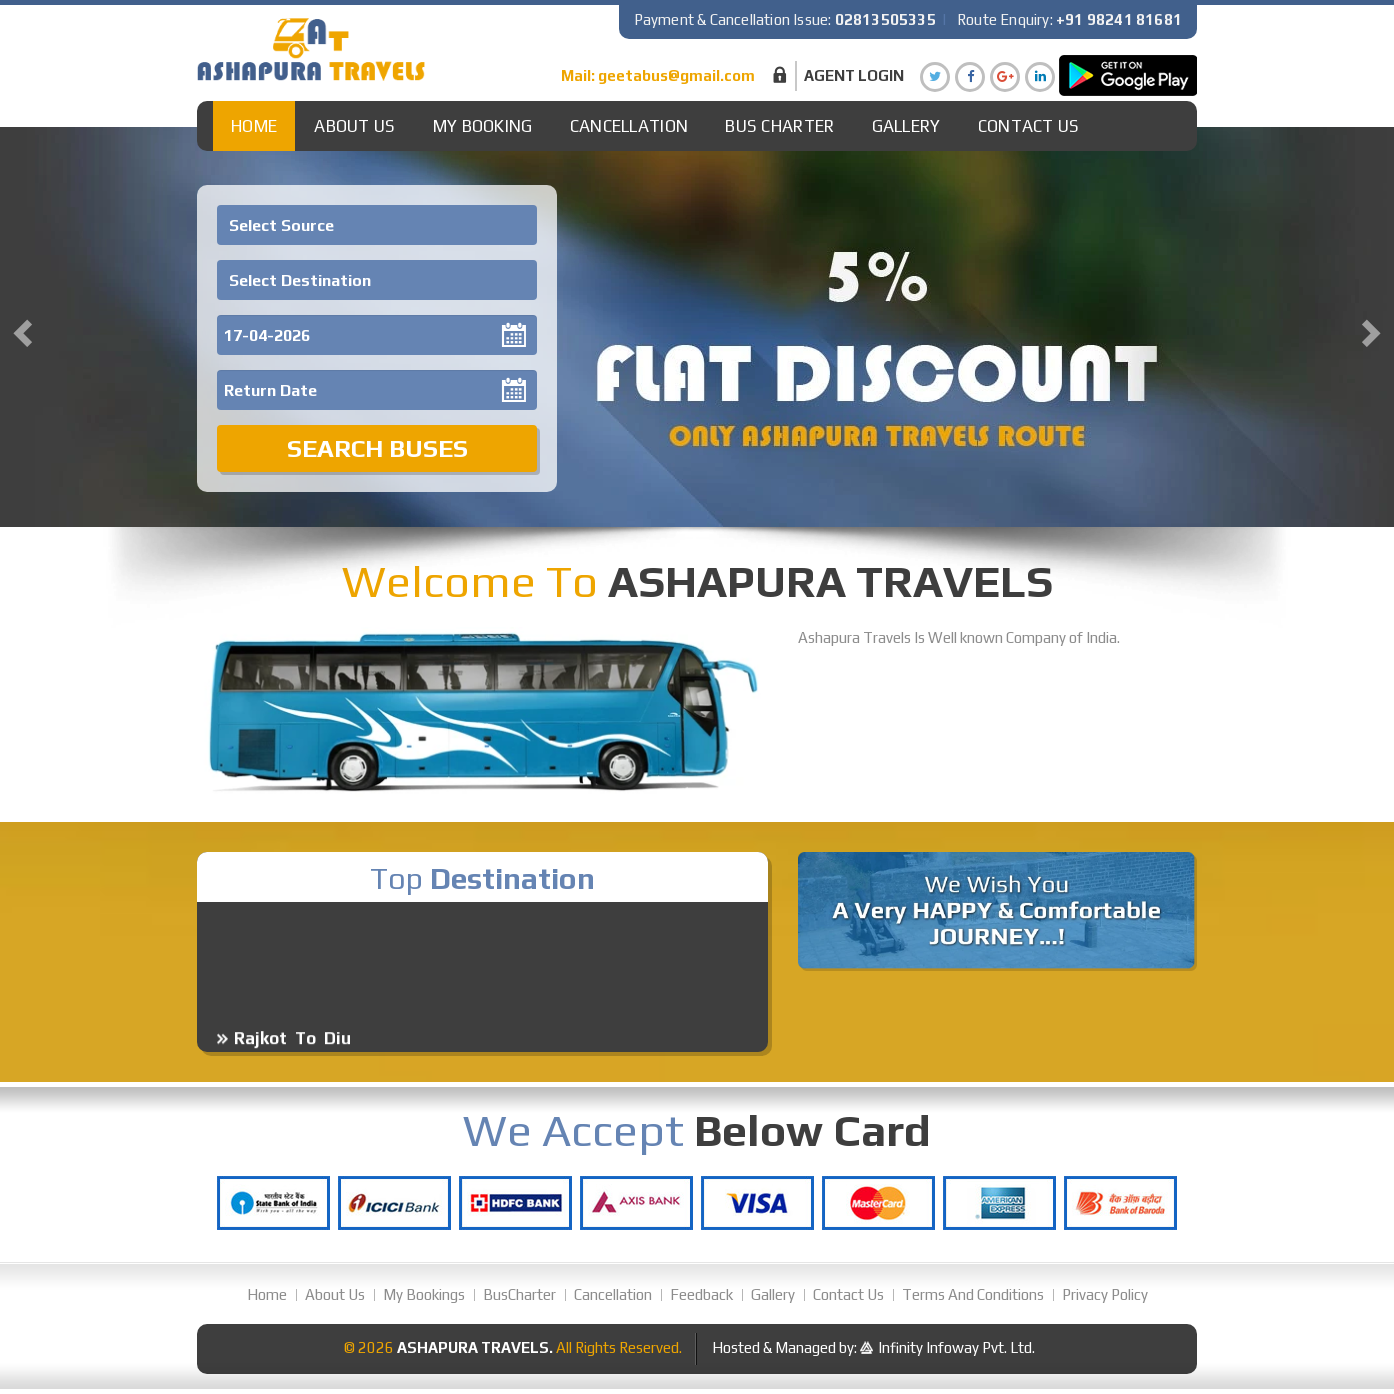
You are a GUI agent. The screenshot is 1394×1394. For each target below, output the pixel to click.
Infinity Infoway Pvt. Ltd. (956, 1347)
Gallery (906, 126)
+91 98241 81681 (1119, 19)
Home (254, 126)
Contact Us (1029, 126)
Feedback (701, 1294)
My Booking (483, 126)
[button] (20, 327)
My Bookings (424, 1294)
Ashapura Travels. (475, 1347)
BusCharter (519, 1294)
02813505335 (885, 19)
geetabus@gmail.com (676, 75)
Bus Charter (779, 126)
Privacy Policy (1105, 1294)
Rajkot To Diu (292, 1047)
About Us (354, 126)
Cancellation (629, 126)
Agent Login (854, 75)
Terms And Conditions (973, 1294)
